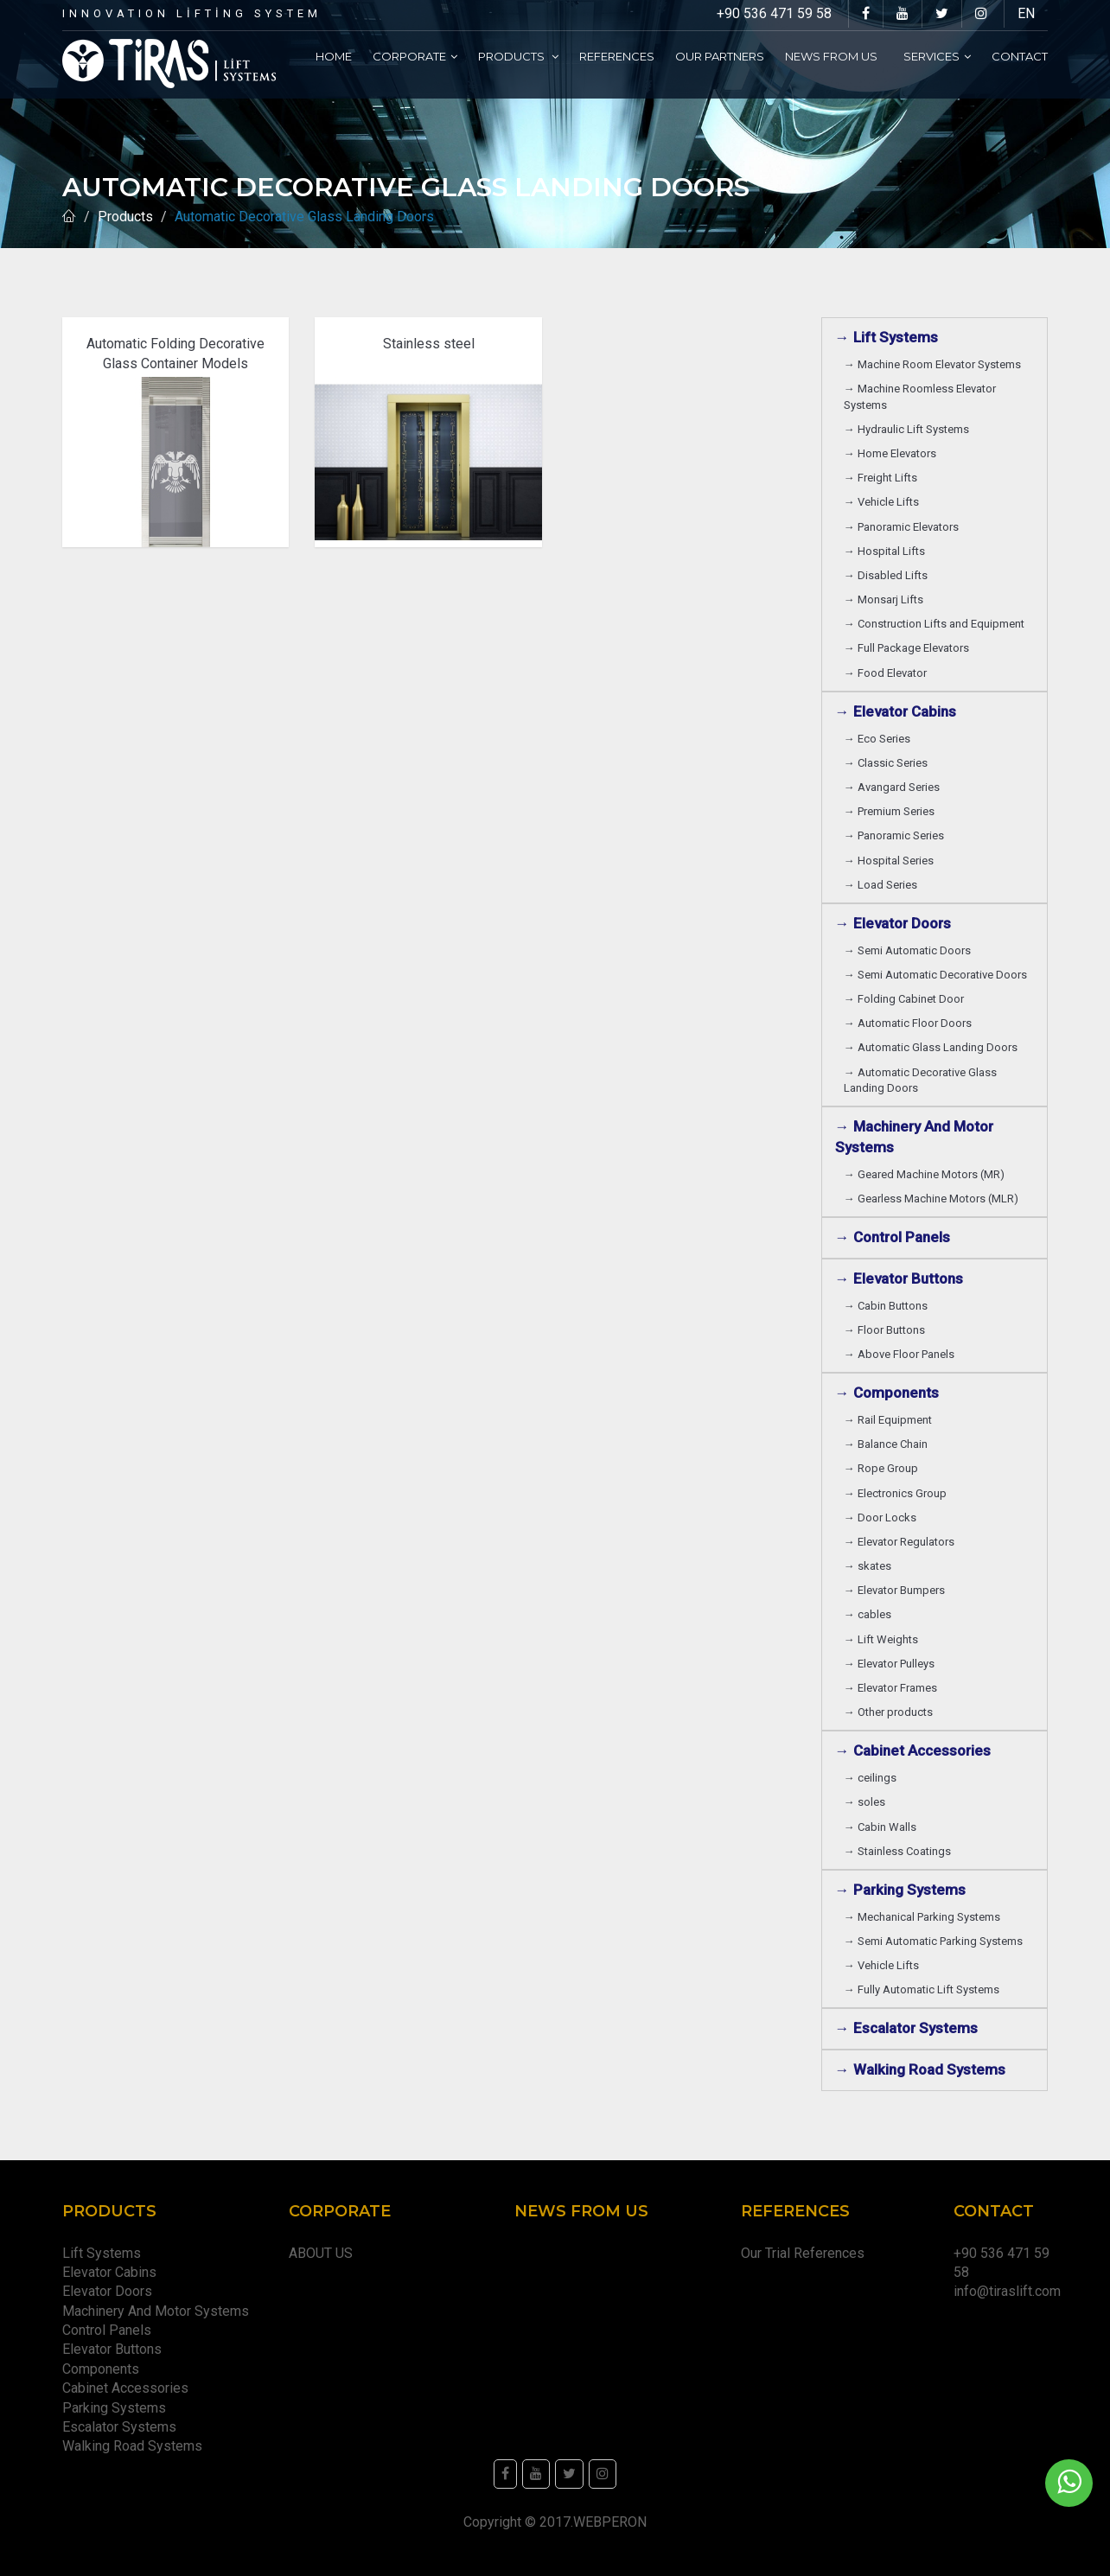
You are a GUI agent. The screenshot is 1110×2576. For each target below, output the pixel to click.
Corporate (415, 56)
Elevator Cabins (112, 2272)
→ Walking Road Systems (920, 2069)
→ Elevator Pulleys (892, 1663)
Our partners (719, 56)
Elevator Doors (110, 2291)
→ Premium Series (892, 811)
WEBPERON (610, 2522)
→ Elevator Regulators (902, 1541)
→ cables (867, 1614)
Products (518, 56)
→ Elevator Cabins (899, 711)
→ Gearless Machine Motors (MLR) (934, 1198)
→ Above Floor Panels (902, 1354)
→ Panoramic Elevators (904, 526)
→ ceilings (873, 1777)
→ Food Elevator (885, 672)
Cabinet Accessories (128, 2388)
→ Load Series (883, 884)
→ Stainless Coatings (900, 1851)
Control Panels (106, 2330)
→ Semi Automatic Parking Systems (936, 1941)
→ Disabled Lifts (888, 575)
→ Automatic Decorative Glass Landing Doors (920, 1080)
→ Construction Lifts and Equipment (937, 623)
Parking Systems (114, 2408)
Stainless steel (429, 343)
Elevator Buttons (115, 2349)
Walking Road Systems (132, 2446)
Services (937, 56)
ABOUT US (321, 2253)
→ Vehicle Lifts (884, 501)
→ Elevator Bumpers (897, 1590)
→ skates (867, 1565)
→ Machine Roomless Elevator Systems (920, 396)
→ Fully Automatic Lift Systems (924, 1989)
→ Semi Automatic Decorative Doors (938, 974)
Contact (1020, 56)
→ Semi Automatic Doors (910, 950)
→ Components (890, 1392)
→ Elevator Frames (893, 1687)
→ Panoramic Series (896, 835)
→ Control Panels (892, 1237)
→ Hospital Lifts (887, 551)
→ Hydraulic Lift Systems (909, 429)
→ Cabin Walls (883, 1826)
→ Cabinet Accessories (916, 1750)
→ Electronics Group (898, 1493)
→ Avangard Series (894, 787)
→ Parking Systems (900, 1889)
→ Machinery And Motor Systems (914, 1137)
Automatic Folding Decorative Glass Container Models (175, 353)
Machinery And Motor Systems (159, 2311)
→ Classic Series (888, 762)
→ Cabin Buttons (888, 1305)
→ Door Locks (883, 1517)
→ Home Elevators (892, 453)
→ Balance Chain (888, 1444)
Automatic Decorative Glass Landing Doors (308, 216)
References (616, 56)
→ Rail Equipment (888, 1419)
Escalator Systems (119, 2427)
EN (1026, 13)
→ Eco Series (879, 738)
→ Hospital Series (891, 860)
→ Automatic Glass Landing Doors (933, 1047)
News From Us (834, 56)
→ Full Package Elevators (906, 647)
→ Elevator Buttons (902, 1278)
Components (104, 2369)
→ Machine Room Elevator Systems (935, 364)
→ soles (864, 1801)
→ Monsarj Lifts (886, 599)
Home (334, 56)
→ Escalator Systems (906, 2028)
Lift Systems (101, 2253)
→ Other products (888, 1712)
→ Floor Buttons (887, 1329)
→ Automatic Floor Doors (910, 1023)
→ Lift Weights (883, 1639)
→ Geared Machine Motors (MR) (927, 1174)
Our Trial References (802, 2253)
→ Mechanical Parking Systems (924, 1916)
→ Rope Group (883, 1468)
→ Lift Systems (886, 337)
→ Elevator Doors (896, 923)
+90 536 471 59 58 (774, 13)
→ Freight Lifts (883, 477)
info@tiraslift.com (1007, 2291)
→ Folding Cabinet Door (906, 998)
